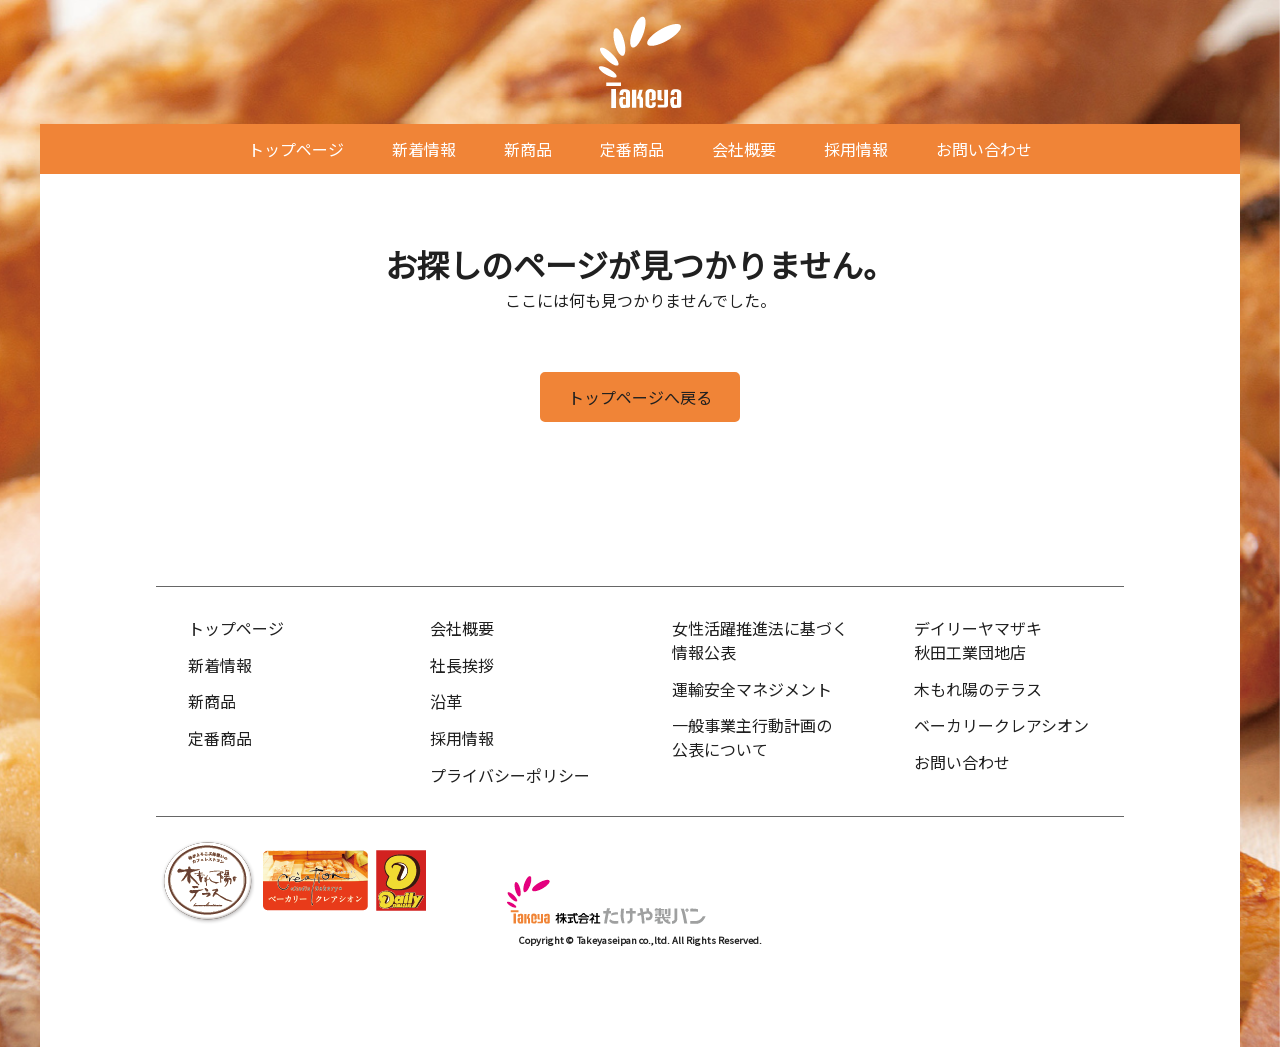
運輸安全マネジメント (752, 689)
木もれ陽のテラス (978, 689)
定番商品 (632, 149)
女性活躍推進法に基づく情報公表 (760, 640)
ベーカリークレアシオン (1001, 725)
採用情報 (856, 149)
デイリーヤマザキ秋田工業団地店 (978, 640)
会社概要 (744, 149)
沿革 (446, 701)
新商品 (528, 149)
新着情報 (424, 149)
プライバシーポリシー (510, 775)
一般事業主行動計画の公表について (752, 737)
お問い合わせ (984, 149)
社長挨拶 (462, 665)
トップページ (296, 149)
